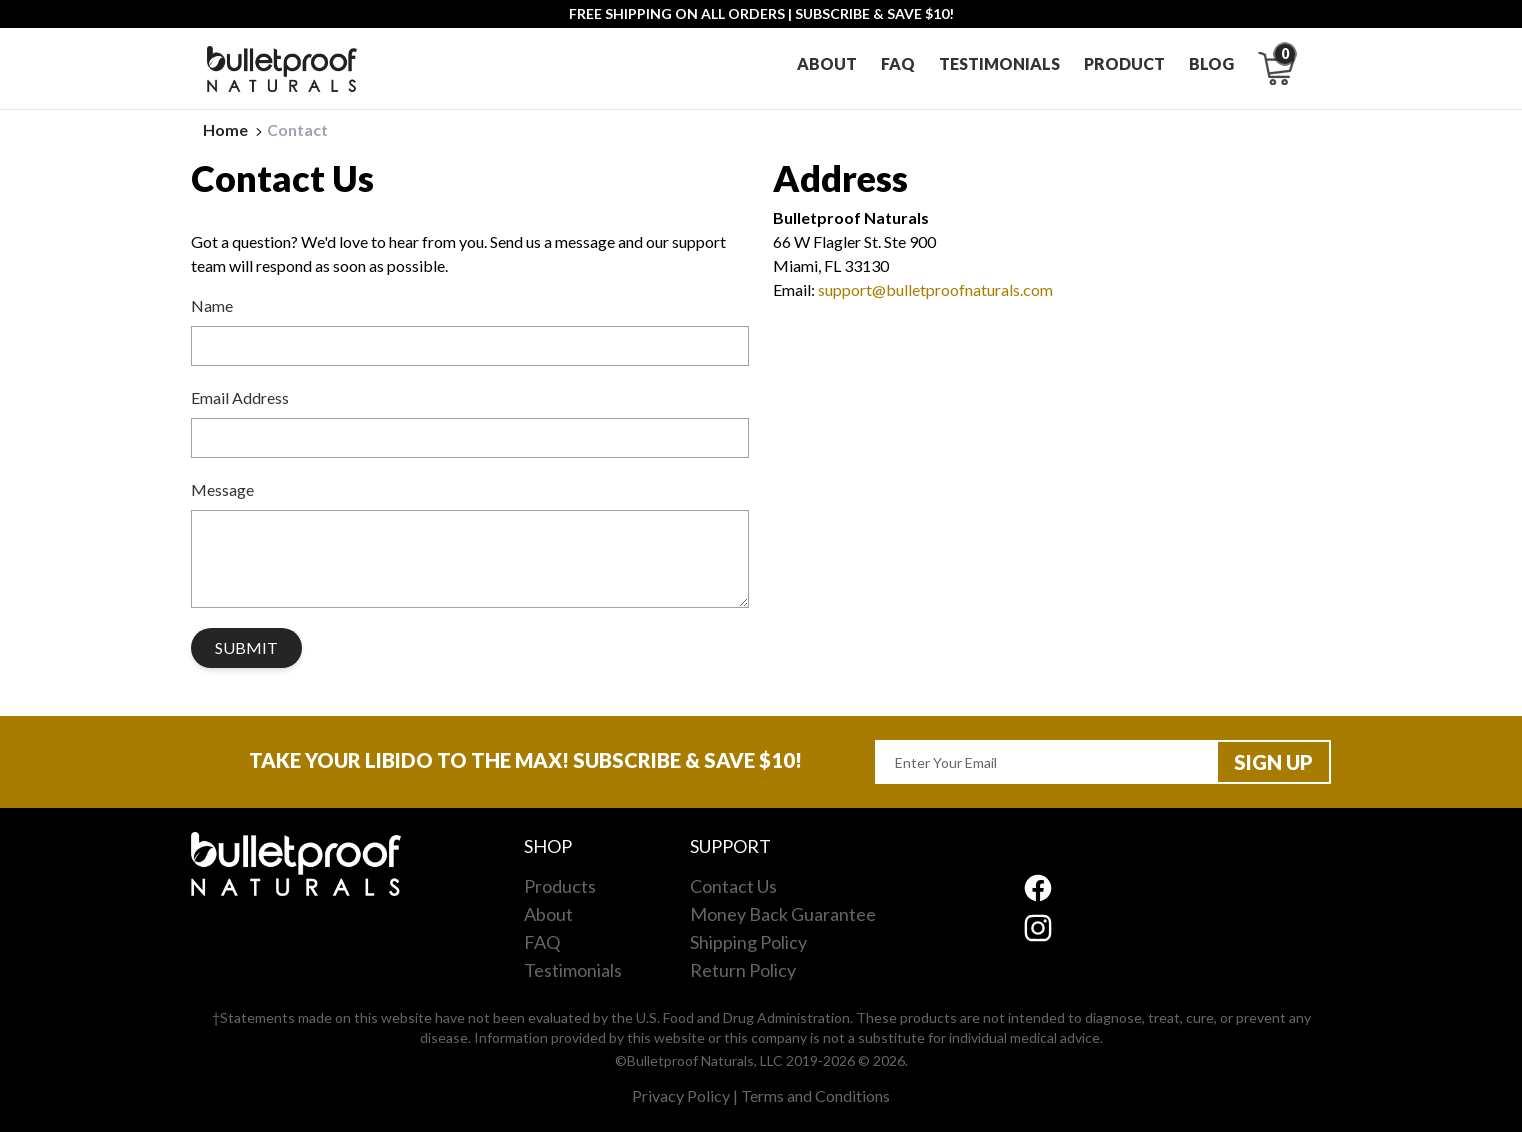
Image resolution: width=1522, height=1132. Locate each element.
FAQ (542, 942)
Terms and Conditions (815, 1095)
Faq (898, 63)
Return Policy (743, 970)
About (827, 63)
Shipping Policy (748, 942)
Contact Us (733, 886)
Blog (1211, 63)
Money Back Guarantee (783, 914)
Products (560, 886)
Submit (246, 647)
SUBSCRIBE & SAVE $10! (874, 13)
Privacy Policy (681, 1095)
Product (1124, 63)
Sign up (1273, 762)
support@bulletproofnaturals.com (935, 289)
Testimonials (999, 63)
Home (235, 129)
